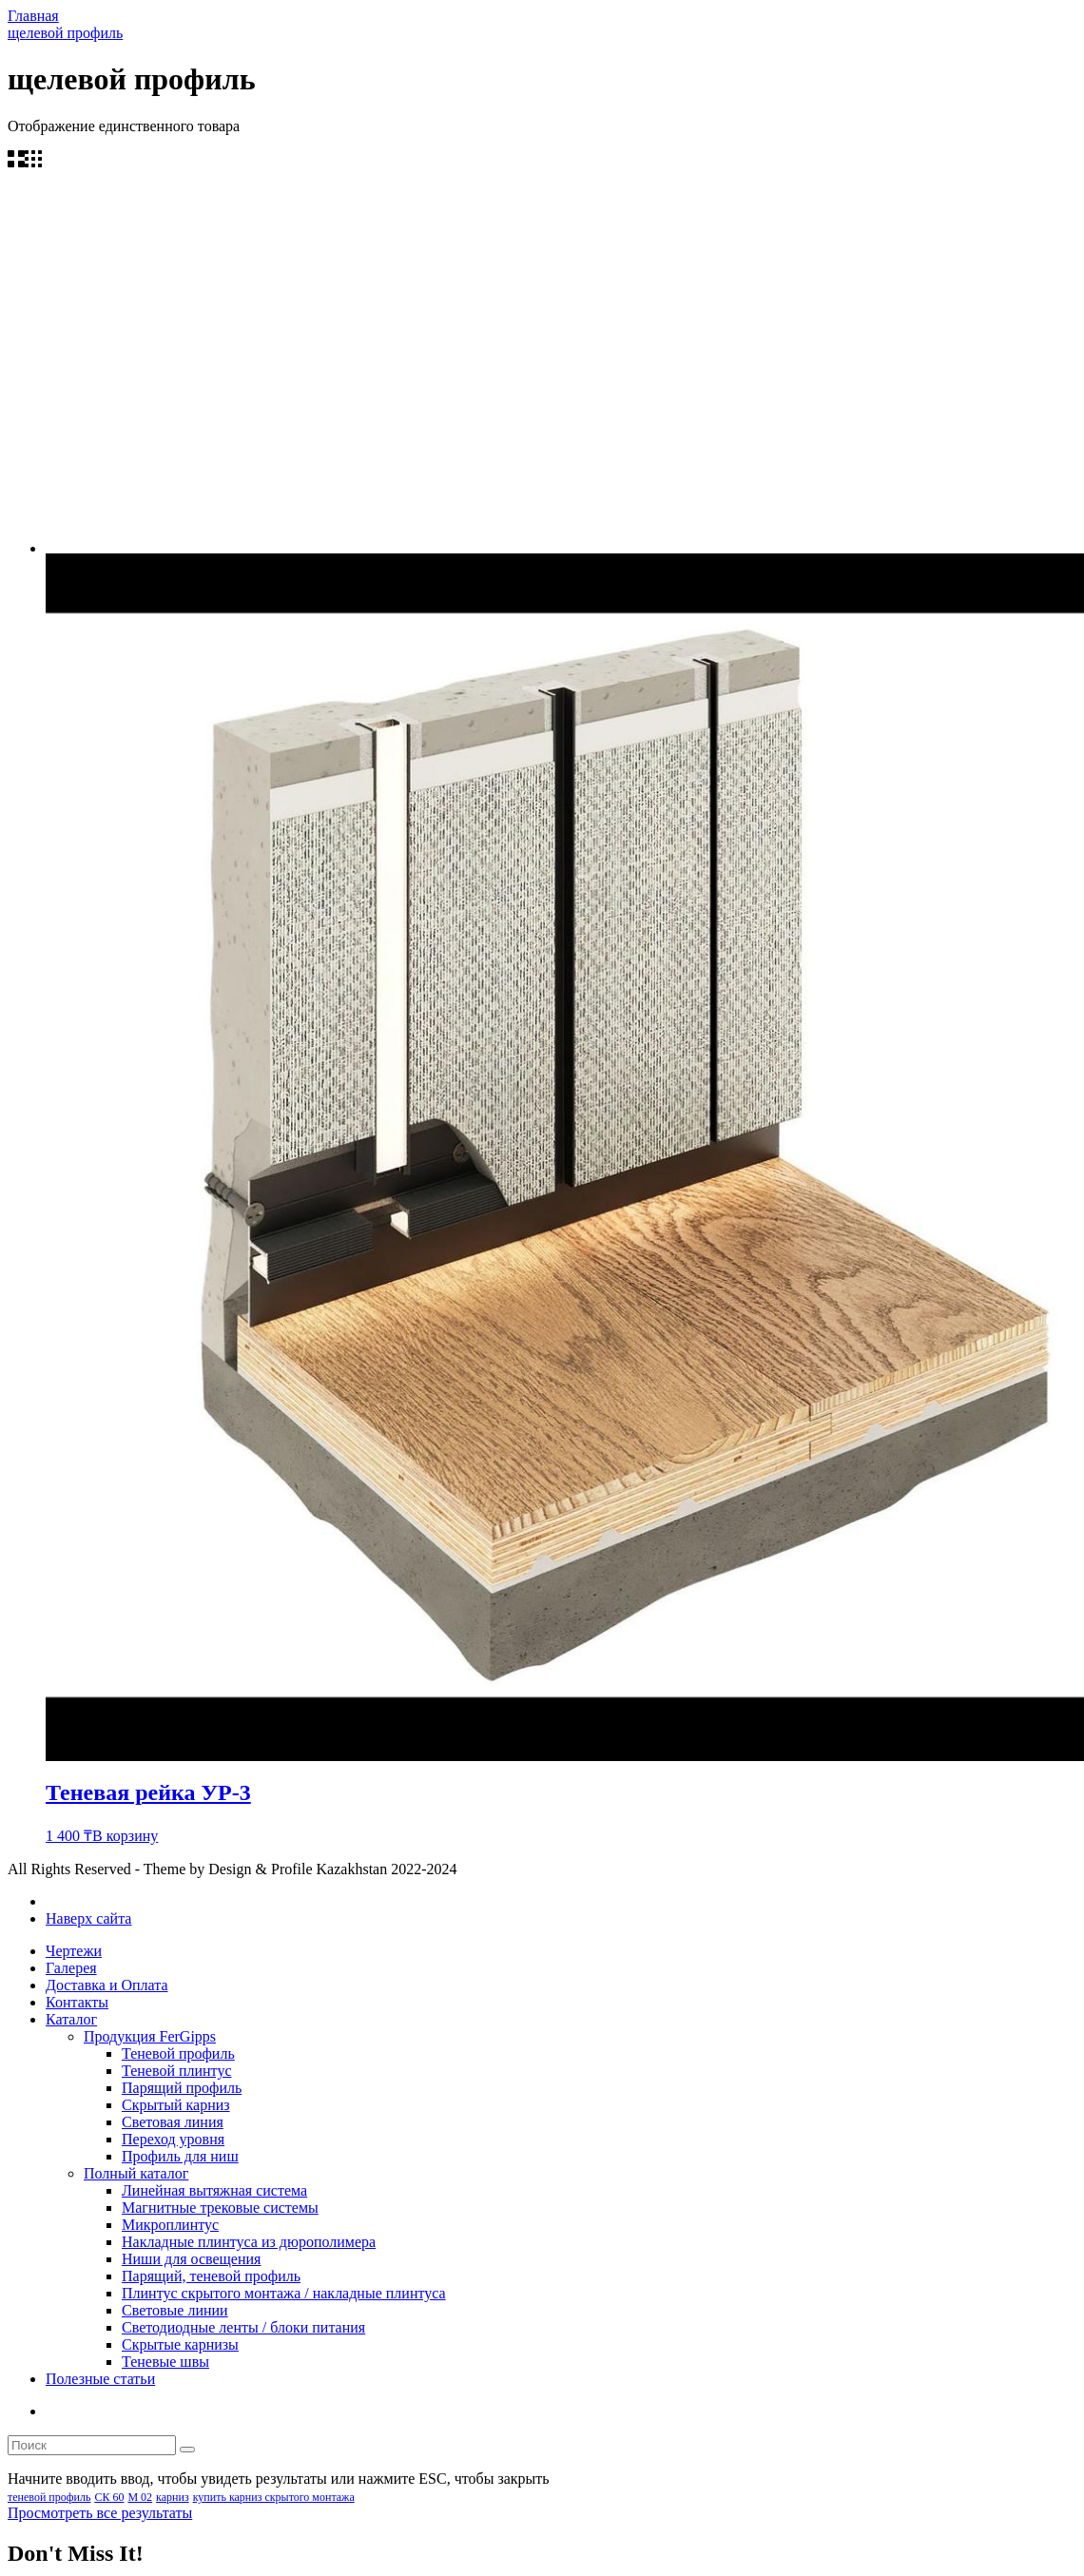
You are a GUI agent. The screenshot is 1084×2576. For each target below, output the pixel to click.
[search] (187, 2449)
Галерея (71, 1968)
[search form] (92, 2445)
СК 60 (109, 2497)
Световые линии (175, 2310)
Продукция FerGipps (150, 2036)
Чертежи (74, 1951)
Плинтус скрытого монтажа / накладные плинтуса (284, 2293)
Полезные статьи (100, 2379)
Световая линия (172, 2122)
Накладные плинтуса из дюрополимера (249, 2242)
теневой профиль (49, 2497)
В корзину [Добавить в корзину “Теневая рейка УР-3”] (125, 1836)
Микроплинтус (170, 2225)
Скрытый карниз (176, 2105)
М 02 (139, 2497)
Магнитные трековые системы (220, 2207)
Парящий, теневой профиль (211, 2276)
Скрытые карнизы (180, 2344)
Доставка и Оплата (107, 1985)
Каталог (71, 2019)
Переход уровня (173, 2139)
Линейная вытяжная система (214, 2190)
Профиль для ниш (180, 2156)
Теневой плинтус (177, 2071)
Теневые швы (165, 2361)
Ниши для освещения (191, 2259)
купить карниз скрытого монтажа (274, 2497)
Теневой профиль (178, 2053)
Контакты (77, 2002)
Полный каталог (136, 2173)
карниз (172, 2497)
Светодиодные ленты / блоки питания (243, 2327)
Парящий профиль (182, 2088)
